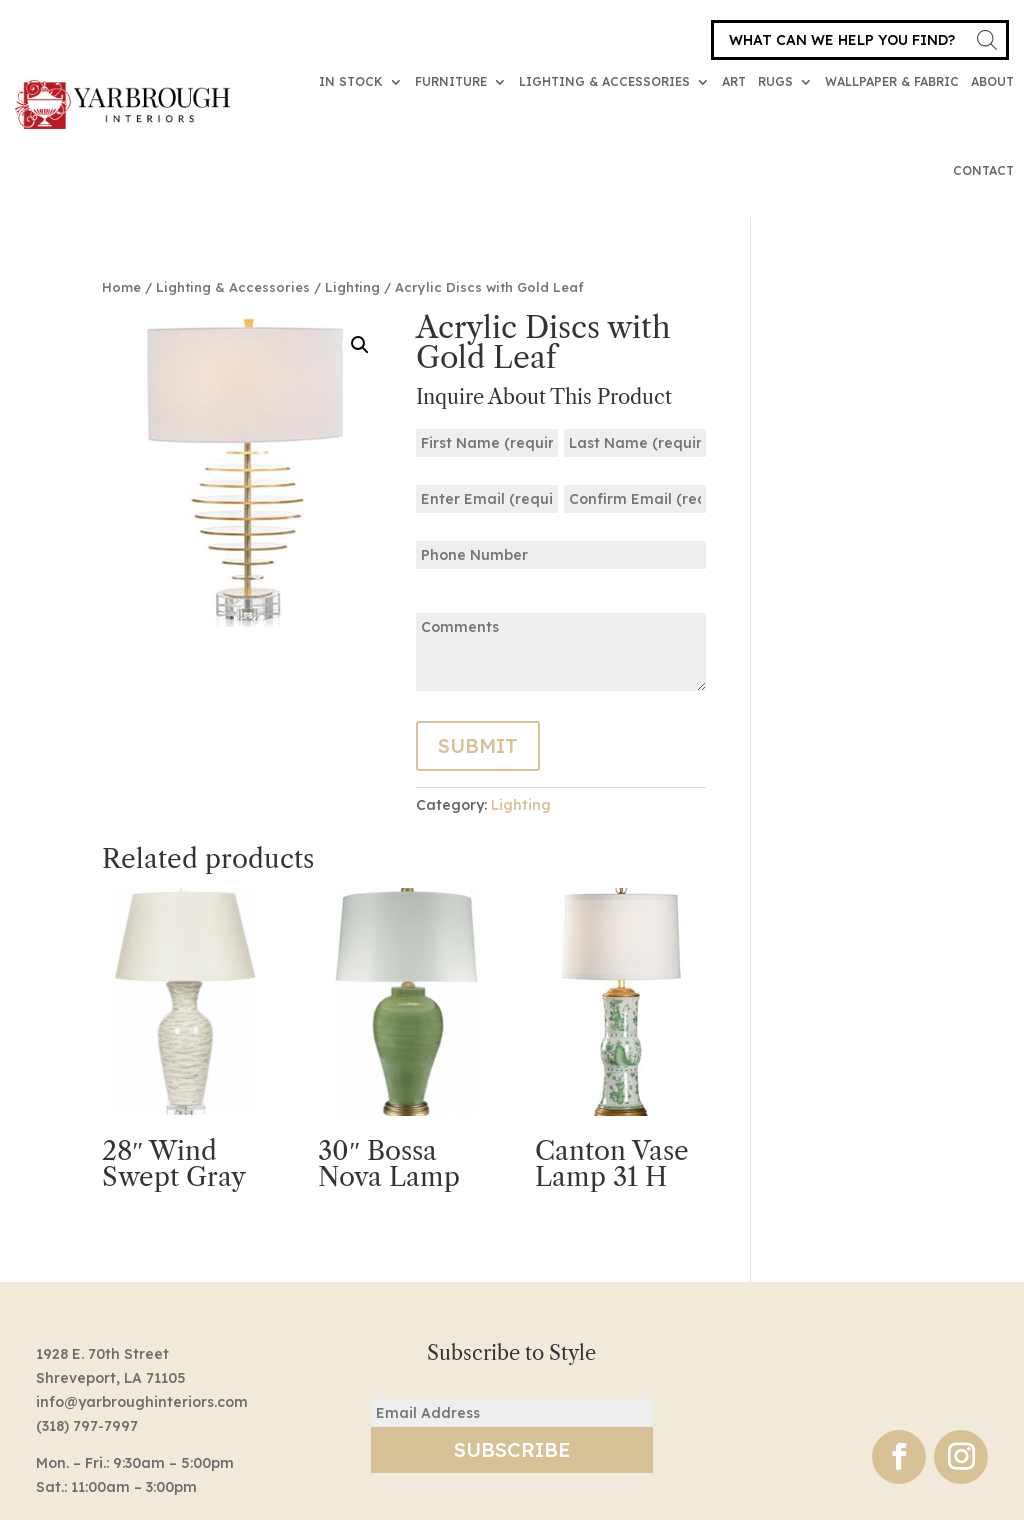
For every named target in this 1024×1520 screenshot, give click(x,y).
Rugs (775, 81)
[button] (360, 345)
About (992, 81)
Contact (983, 170)
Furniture (451, 81)
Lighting (352, 287)
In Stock (351, 81)
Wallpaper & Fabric (892, 81)
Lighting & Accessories (604, 81)
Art (734, 81)
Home (121, 287)
